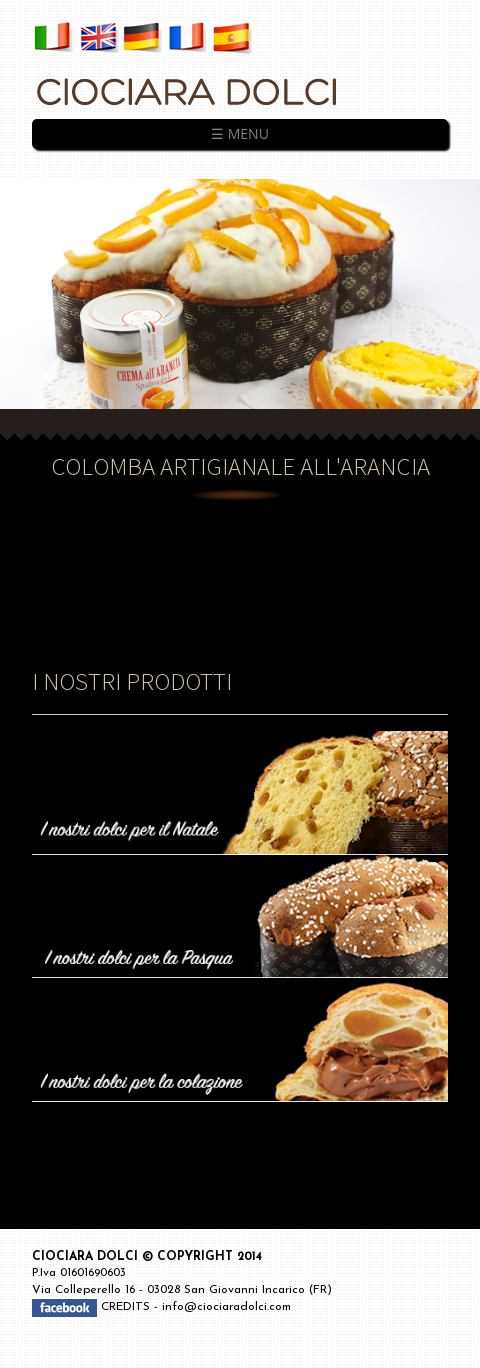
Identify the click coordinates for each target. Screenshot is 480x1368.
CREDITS (127, 1307)
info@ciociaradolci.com (226, 1307)
